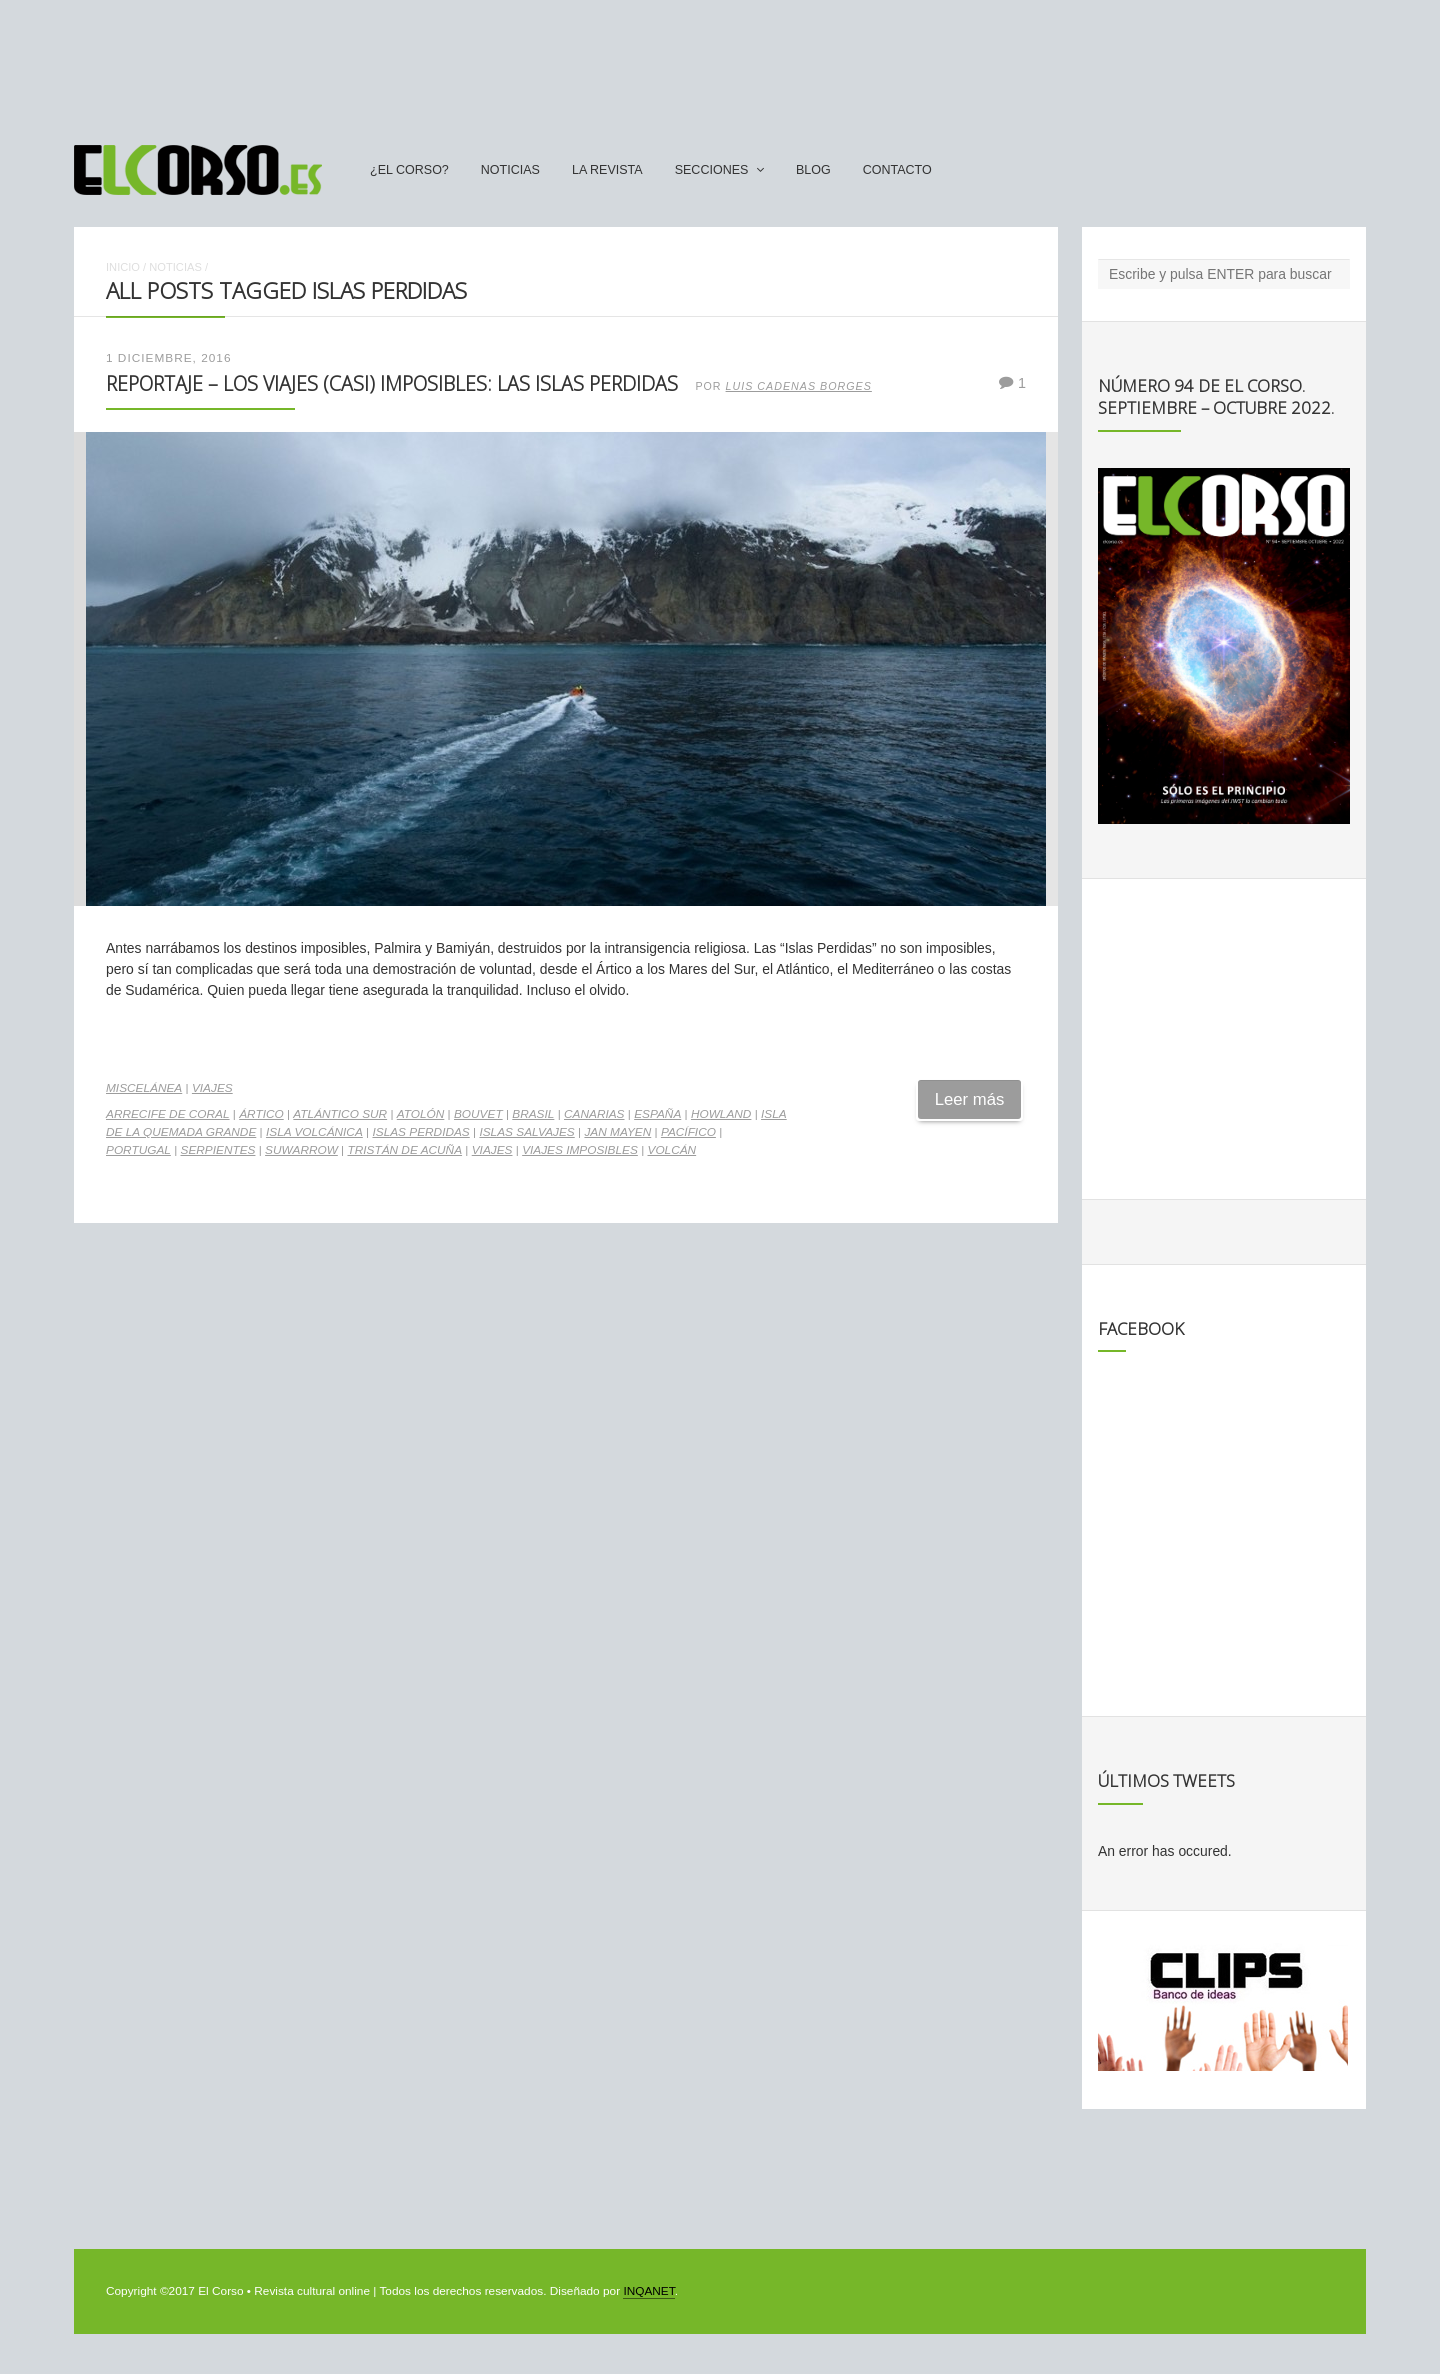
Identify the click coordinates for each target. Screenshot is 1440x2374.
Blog (813, 170)
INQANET (648, 2291)
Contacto (897, 170)
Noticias (510, 170)
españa (657, 1114)
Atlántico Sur (340, 1114)
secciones (712, 170)
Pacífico (688, 1132)
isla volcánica (314, 1132)
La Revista (607, 170)
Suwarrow (301, 1150)
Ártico (261, 1114)
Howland (721, 1114)
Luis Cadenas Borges (799, 386)
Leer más (970, 1099)
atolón (421, 1114)
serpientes (218, 1150)
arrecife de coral (168, 1114)
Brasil (533, 1114)
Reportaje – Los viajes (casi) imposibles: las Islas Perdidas (392, 383)
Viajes (212, 1088)
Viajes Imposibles (580, 1150)
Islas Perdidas (420, 1132)
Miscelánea (144, 1088)
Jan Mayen (617, 1132)
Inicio (123, 267)
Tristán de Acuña (404, 1150)
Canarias (594, 1114)
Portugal (138, 1150)
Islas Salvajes (526, 1132)
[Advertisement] (720, 63)
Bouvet (478, 1114)
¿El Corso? (409, 170)
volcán (672, 1150)
